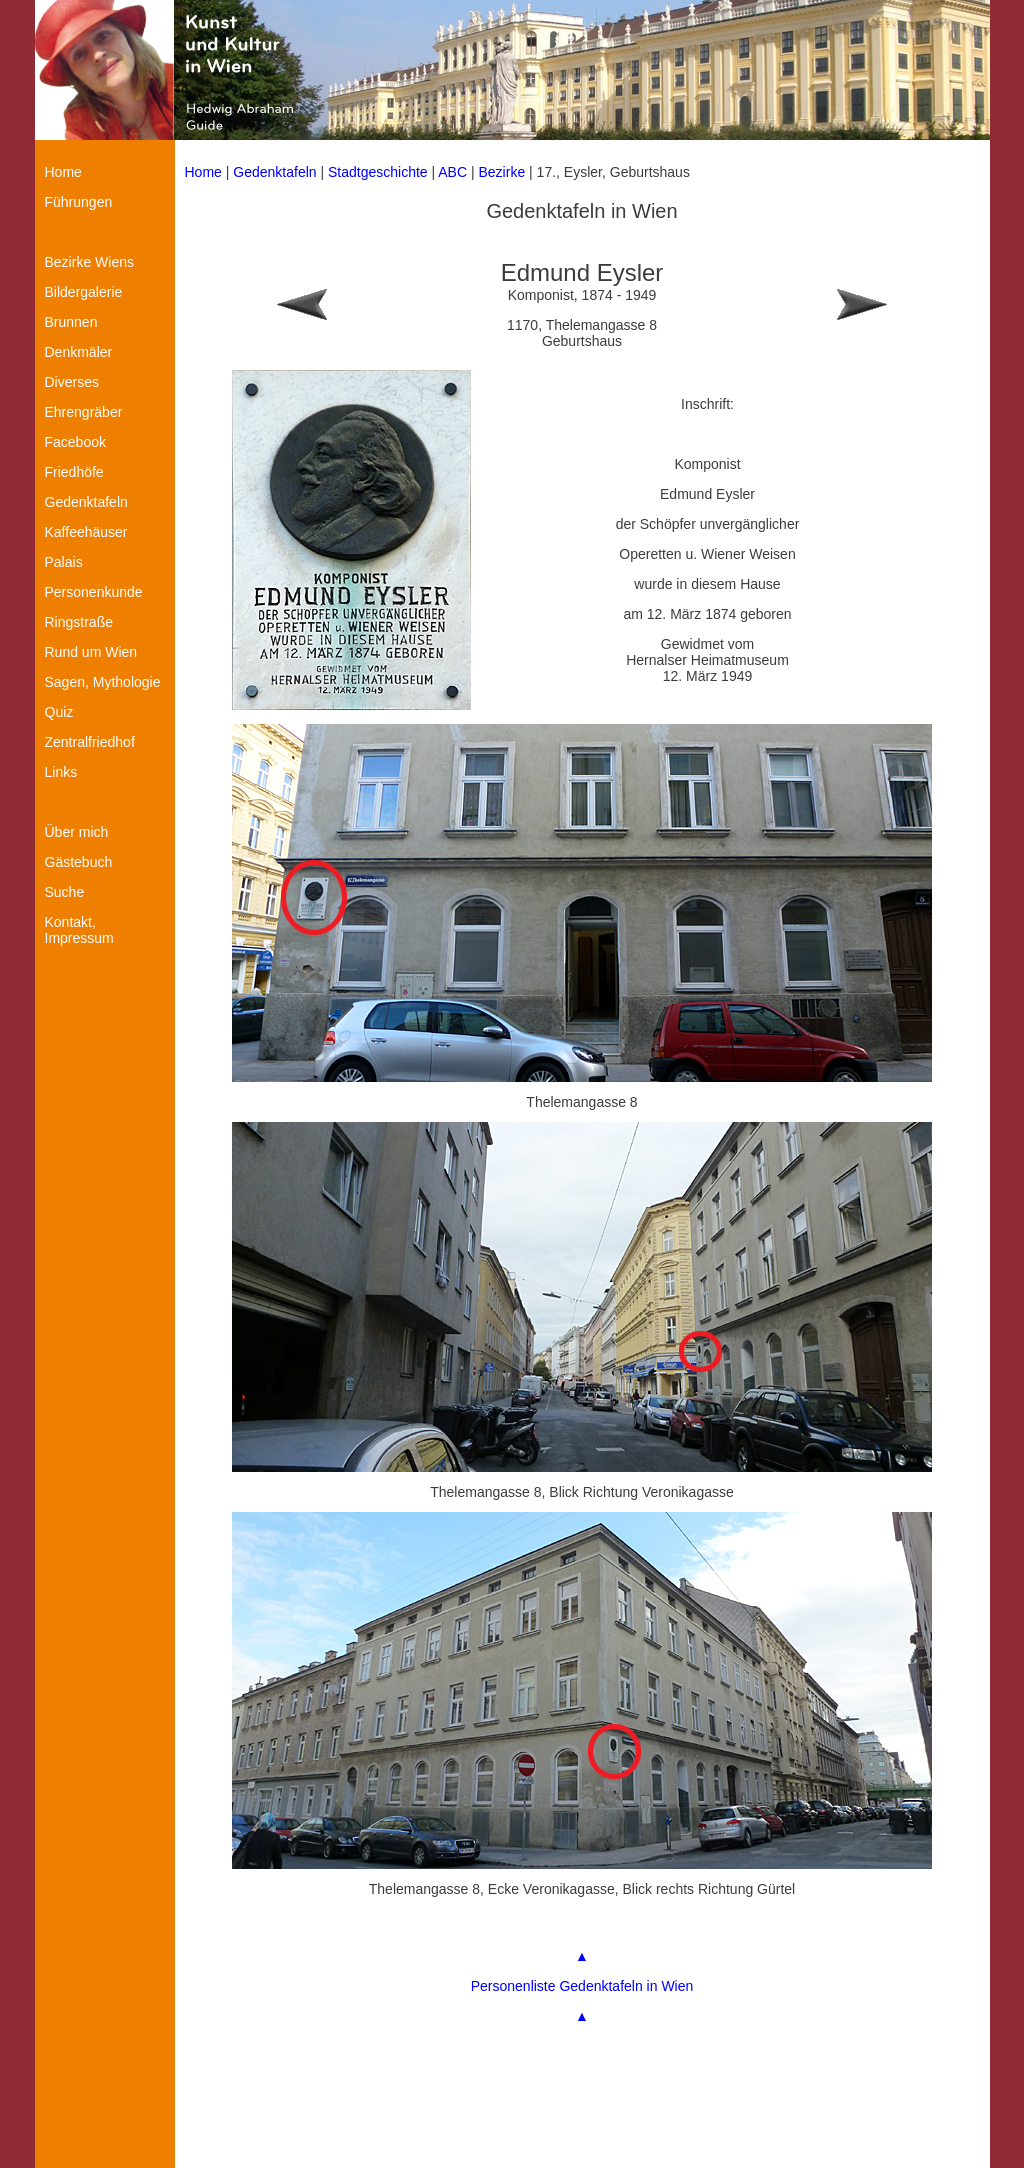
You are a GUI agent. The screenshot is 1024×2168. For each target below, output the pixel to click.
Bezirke (502, 172)
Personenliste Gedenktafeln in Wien (582, 1986)
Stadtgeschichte (378, 172)
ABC (452, 172)
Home (203, 172)
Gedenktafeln (274, 172)
